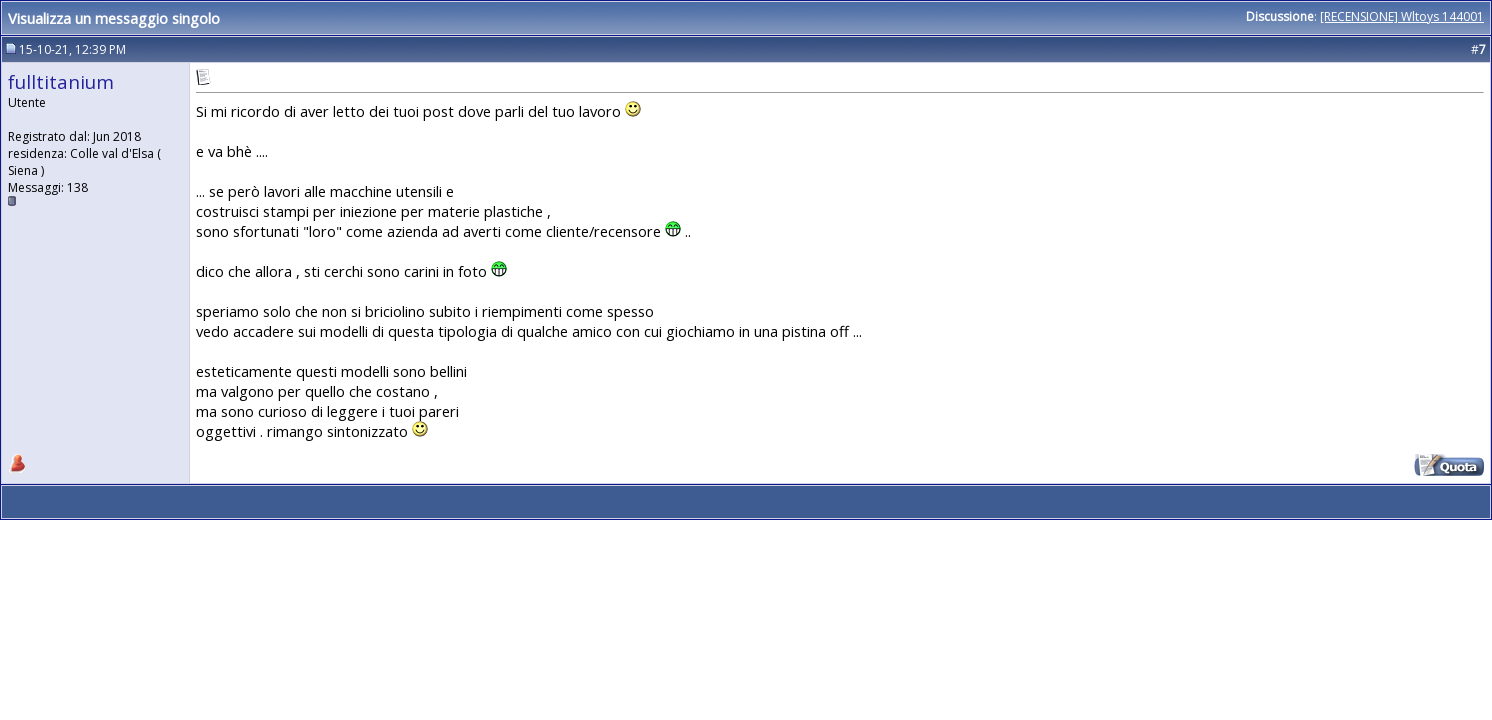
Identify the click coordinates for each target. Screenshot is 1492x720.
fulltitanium (61, 81)
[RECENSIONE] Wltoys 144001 (1402, 16)
